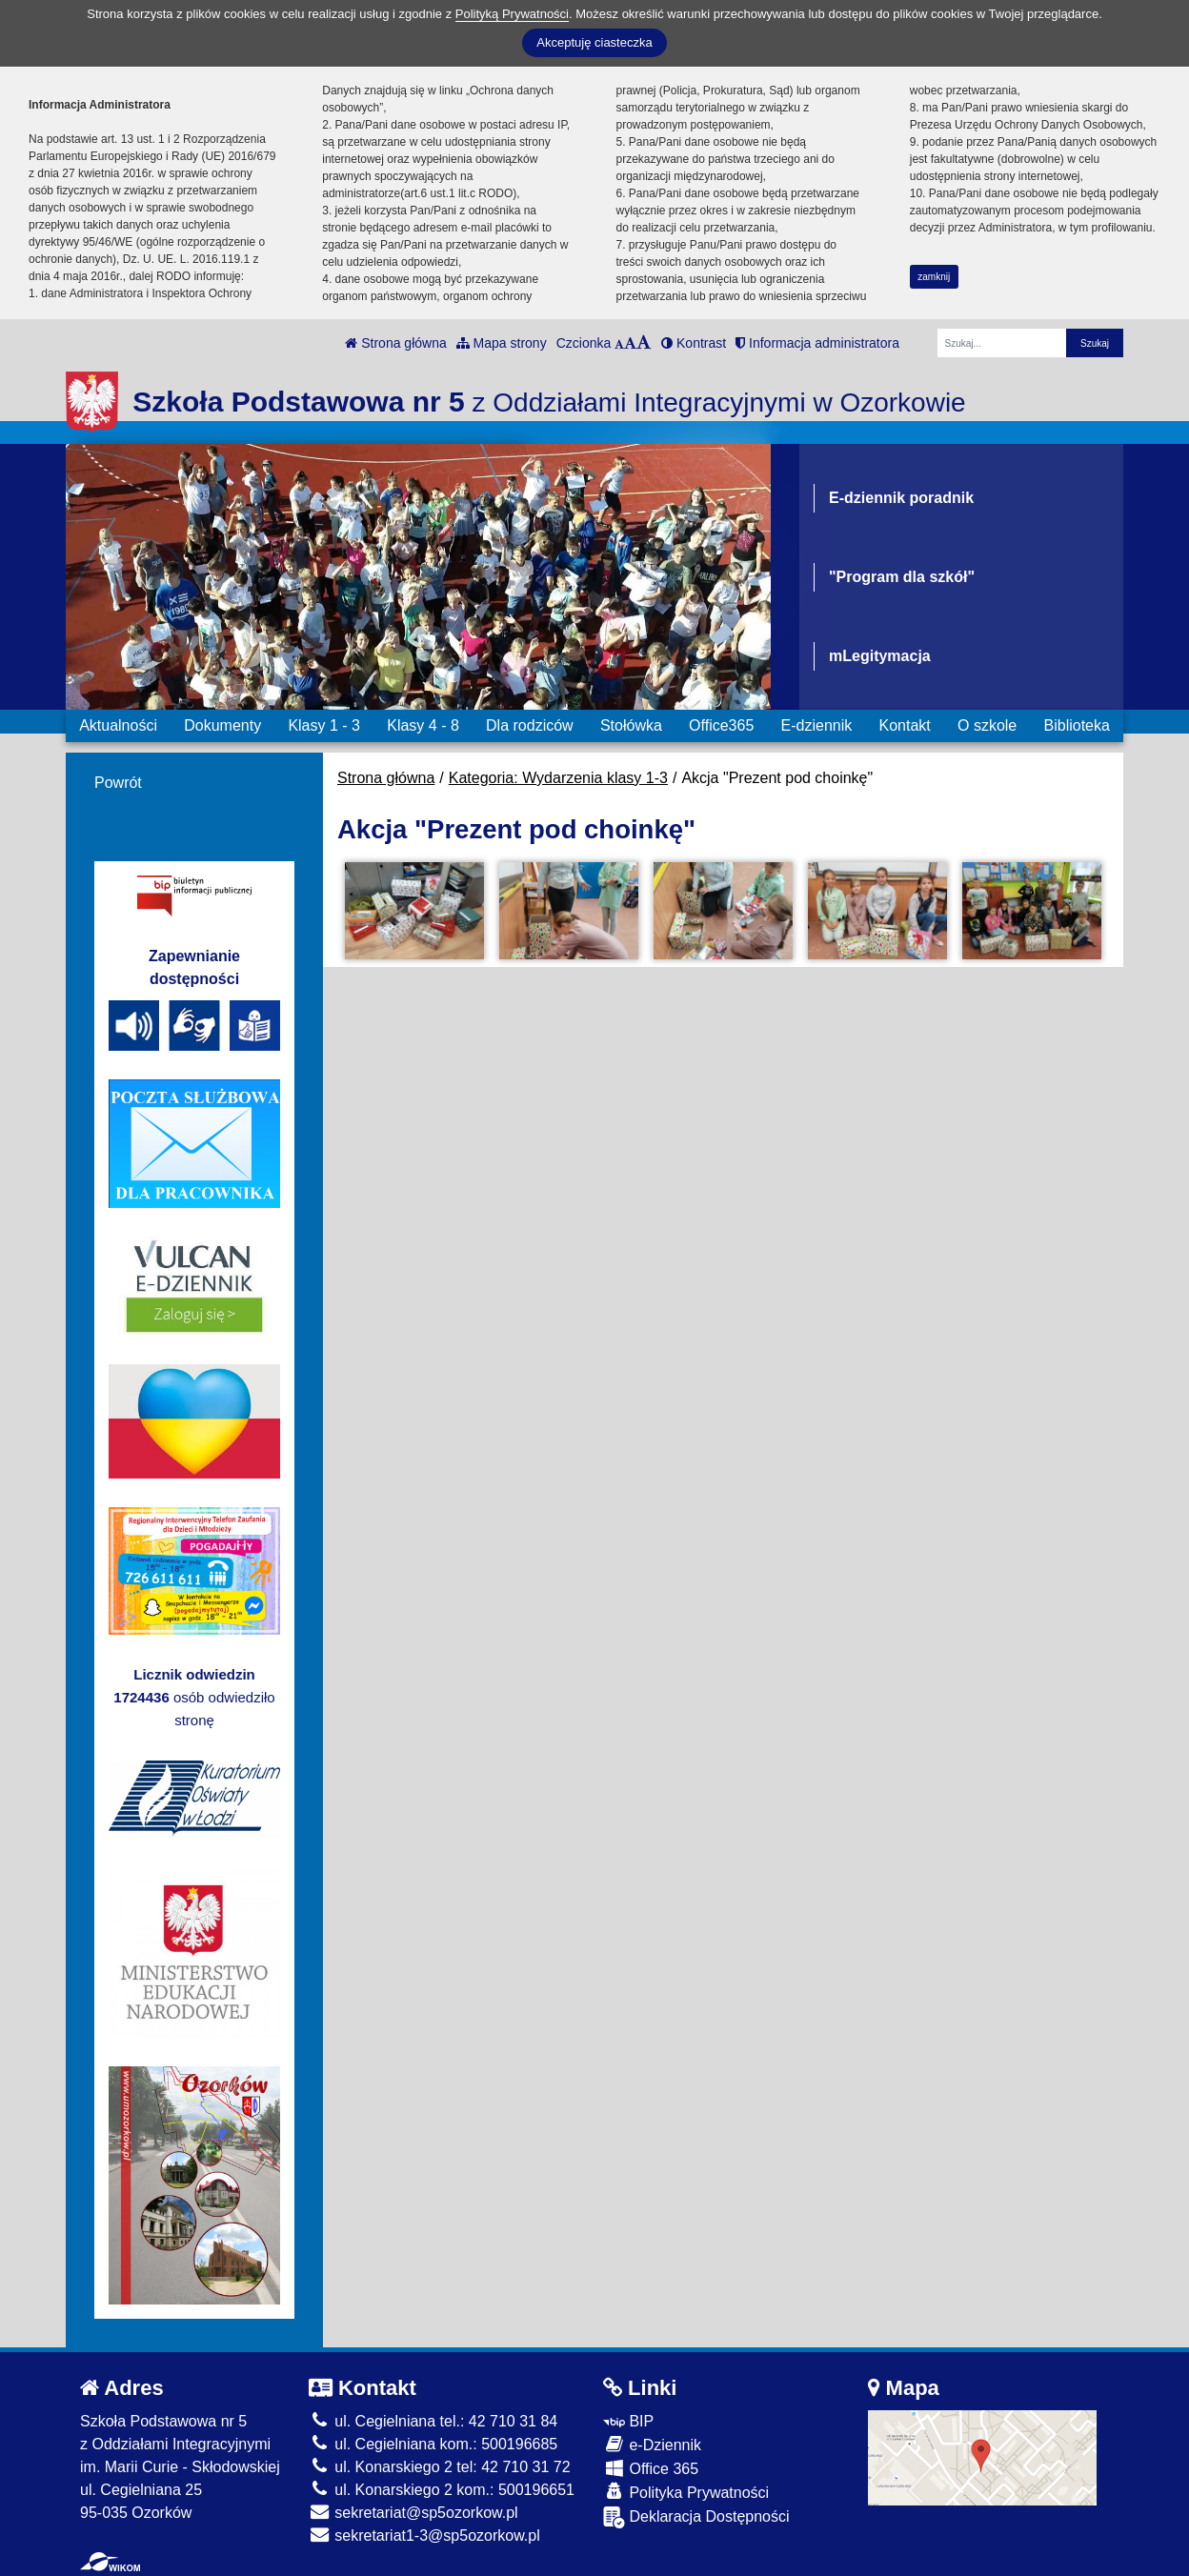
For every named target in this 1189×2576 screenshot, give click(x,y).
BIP (628, 2421)
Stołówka (631, 725)
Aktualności (118, 725)
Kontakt (904, 725)
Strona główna (395, 343)
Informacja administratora (817, 343)
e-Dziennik (652, 2444)
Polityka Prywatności (686, 2492)
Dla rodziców (530, 725)
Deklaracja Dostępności (696, 2517)
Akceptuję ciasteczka (594, 42)
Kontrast (693, 343)
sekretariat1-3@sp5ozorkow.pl (424, 2535)
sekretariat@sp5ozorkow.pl (413, 2513)
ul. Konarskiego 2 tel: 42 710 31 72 (440, 2467)
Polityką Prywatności (512, 14)
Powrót (118, 783)
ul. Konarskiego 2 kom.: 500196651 (441, 2490)
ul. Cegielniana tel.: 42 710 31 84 (433, 2421)
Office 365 (650, 2468)
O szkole (987, 725)
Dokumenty (222, 725)
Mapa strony (501, 343)
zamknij (933, 277)
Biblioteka (1077, 725)
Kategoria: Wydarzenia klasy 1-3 (558, 778)
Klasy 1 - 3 (324, 725)
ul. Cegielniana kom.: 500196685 (433, 2444)
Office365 (721, 725)
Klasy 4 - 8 (423, 725)
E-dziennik (817, 725)
